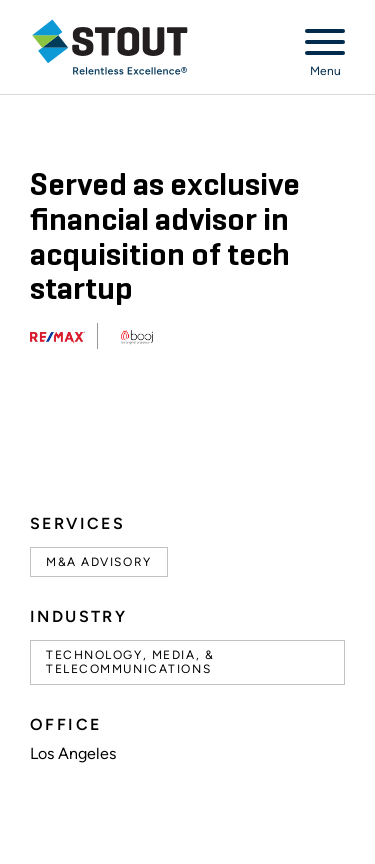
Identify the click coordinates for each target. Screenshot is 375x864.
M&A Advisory (99, 562)
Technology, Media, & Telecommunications (130, 662)
